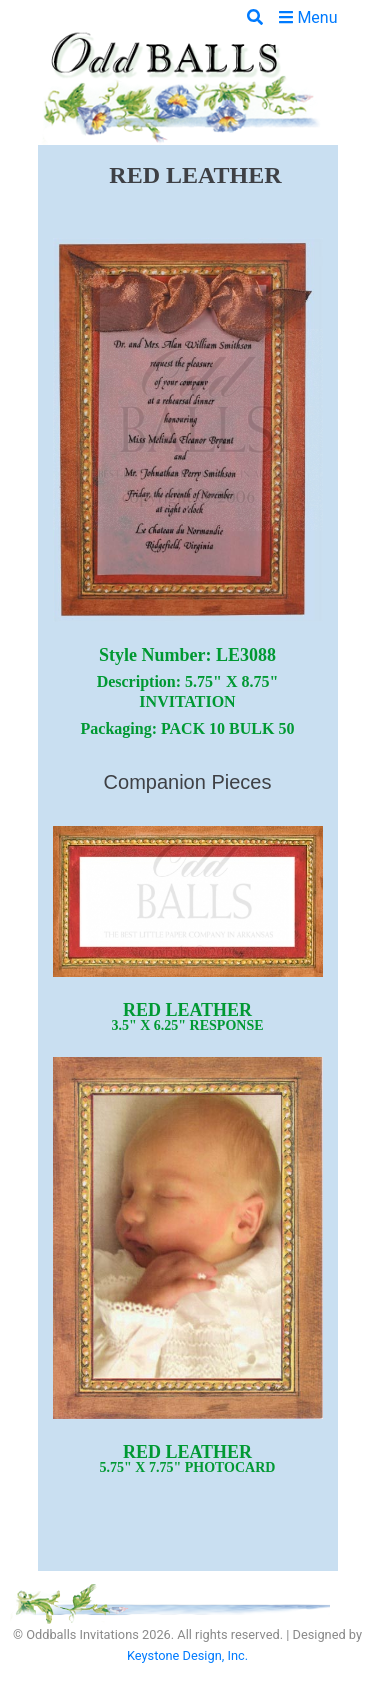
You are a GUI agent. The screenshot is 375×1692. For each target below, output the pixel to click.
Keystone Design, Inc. (187, 1655)
